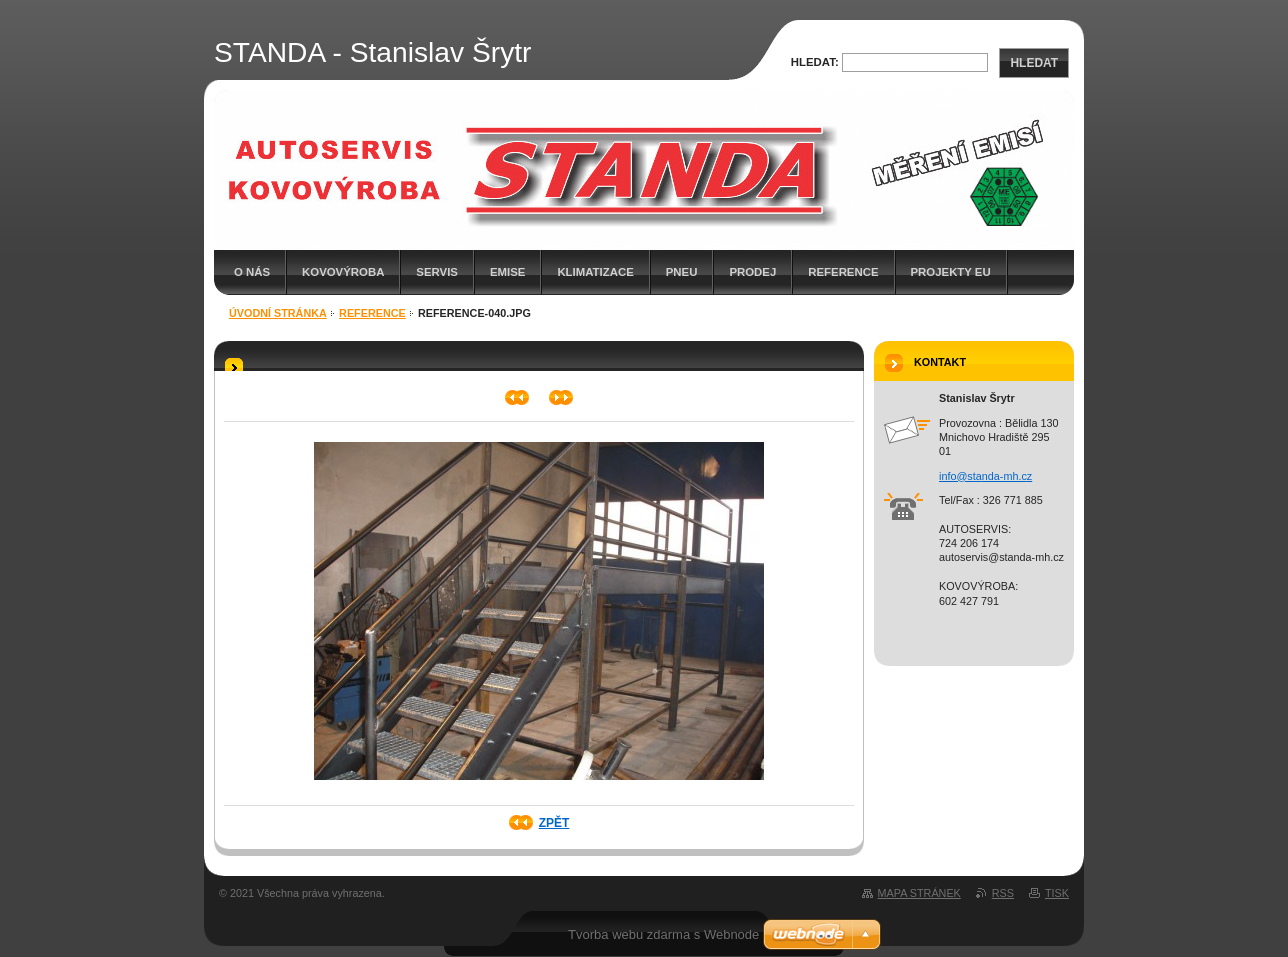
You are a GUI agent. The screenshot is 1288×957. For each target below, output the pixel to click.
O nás (252, 272)
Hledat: (815, 62)
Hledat (1034, 63)
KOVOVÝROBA (343, 272)
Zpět (554, 823)
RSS (1003, 893)
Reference (843, 272)
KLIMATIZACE (595, 272)
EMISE (507, 272)
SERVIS (437, 272)
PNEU (682, 272)
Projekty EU (951, 272)
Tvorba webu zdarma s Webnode (663, 934)
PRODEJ (752, 272)
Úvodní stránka (278, 313)
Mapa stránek (919, 893)
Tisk (1057, 893)
